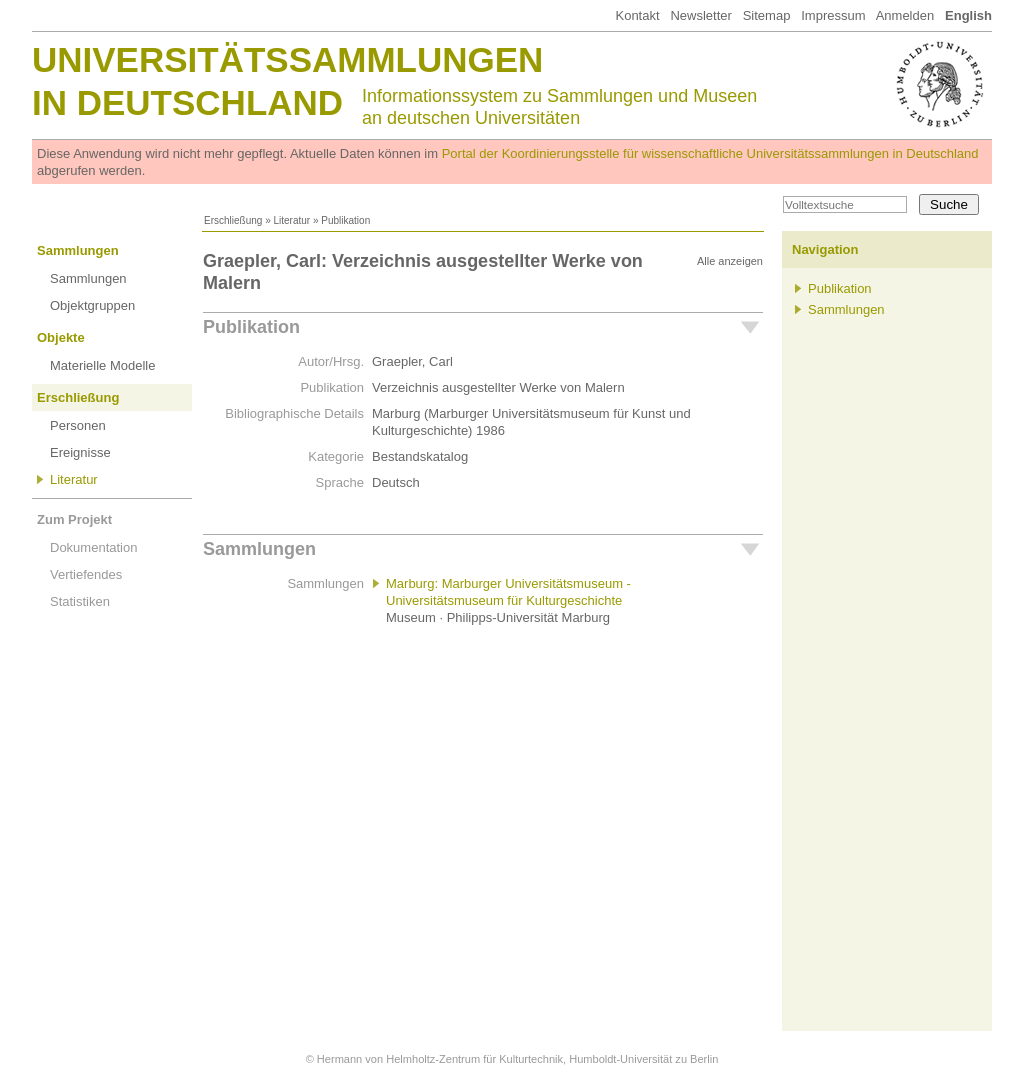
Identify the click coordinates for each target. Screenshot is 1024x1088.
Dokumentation (93, 547)
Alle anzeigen (730, 261)
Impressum (833, 15)
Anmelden (905, 15)
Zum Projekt (74, 519)
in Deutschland (187, 102)
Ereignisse (80, 452)
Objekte (61, 337)
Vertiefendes (86, 574)
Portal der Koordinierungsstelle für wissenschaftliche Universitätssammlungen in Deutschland (710, 153)
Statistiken (80, 601)
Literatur (291, 220)
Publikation (251, 327)
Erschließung (233, 220)
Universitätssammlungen (287, 59)
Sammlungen (78, 250)
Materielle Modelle (103, 365)
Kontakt (637, 15)
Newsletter (700, 15)
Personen (78, 425)
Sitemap (767, 15)
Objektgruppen (92, 305)
